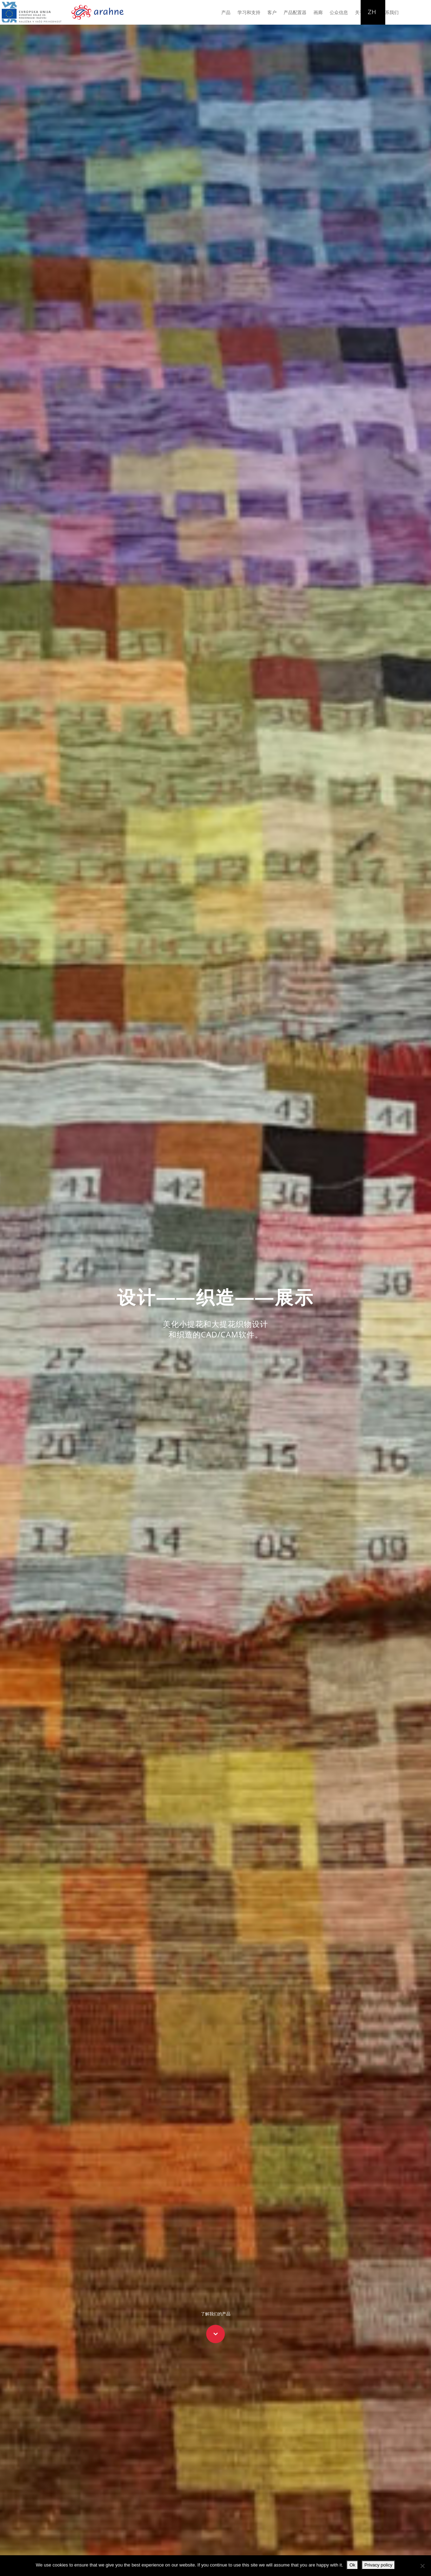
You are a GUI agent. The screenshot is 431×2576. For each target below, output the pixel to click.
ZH (372, 12)
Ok (352, 2565)
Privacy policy (378, 2565)
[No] (422, 2565)
